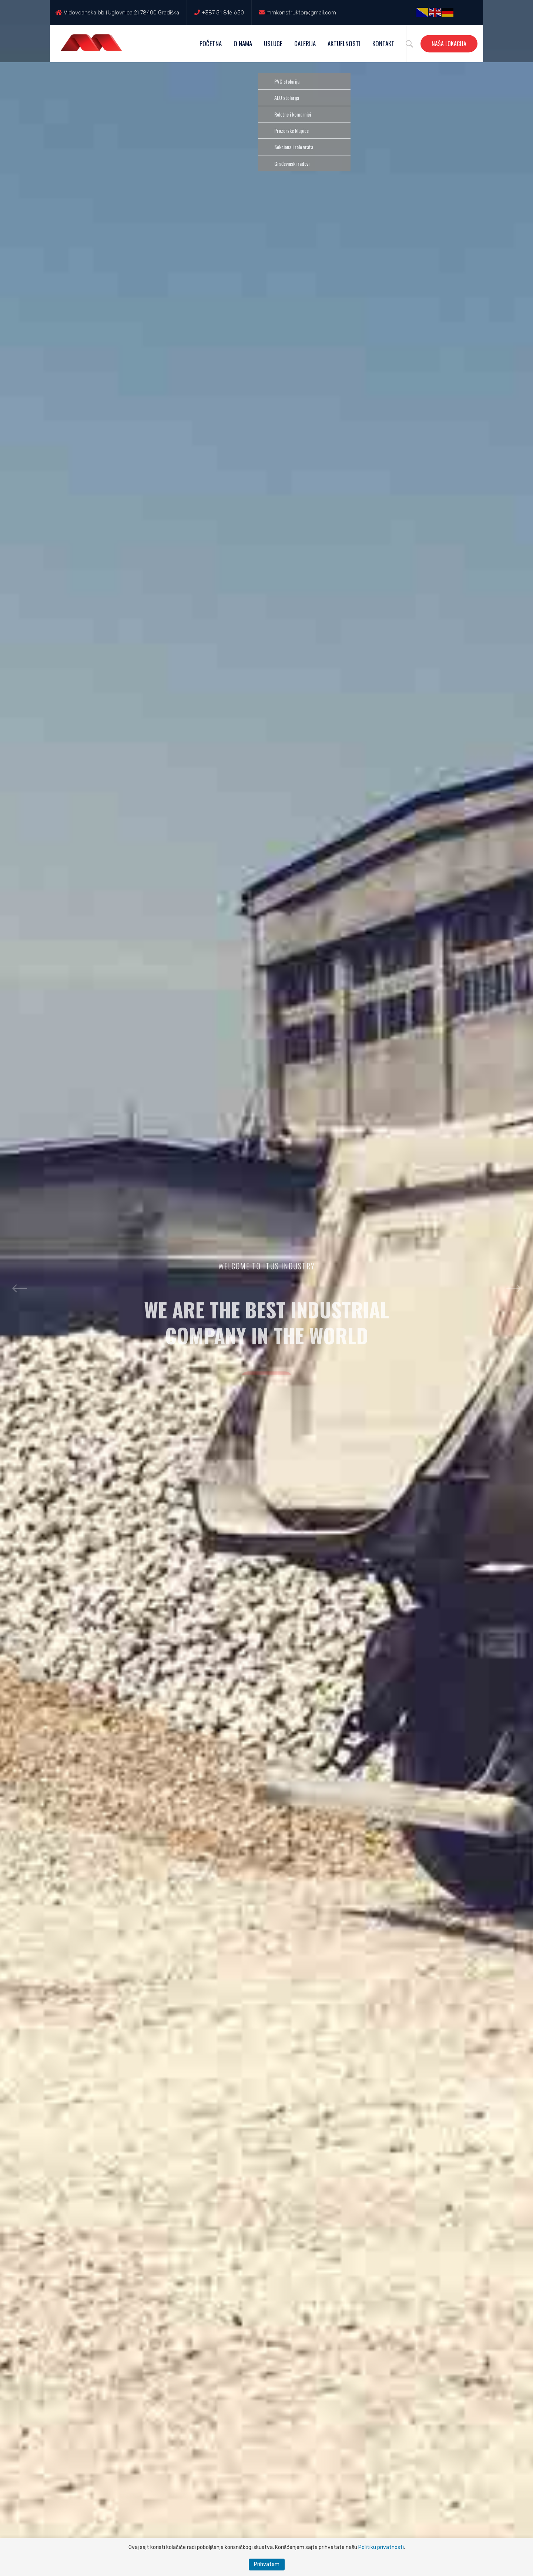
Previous (19, 1288)
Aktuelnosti (344, 43)
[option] (266, 1288)
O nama (243, 43)
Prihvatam (266, 2564)
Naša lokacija (449, 43)
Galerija (305, 43)
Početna (211, 43)
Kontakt (383, 43)
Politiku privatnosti (381, 2547)
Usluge (273, 43)
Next (513, 1288)
